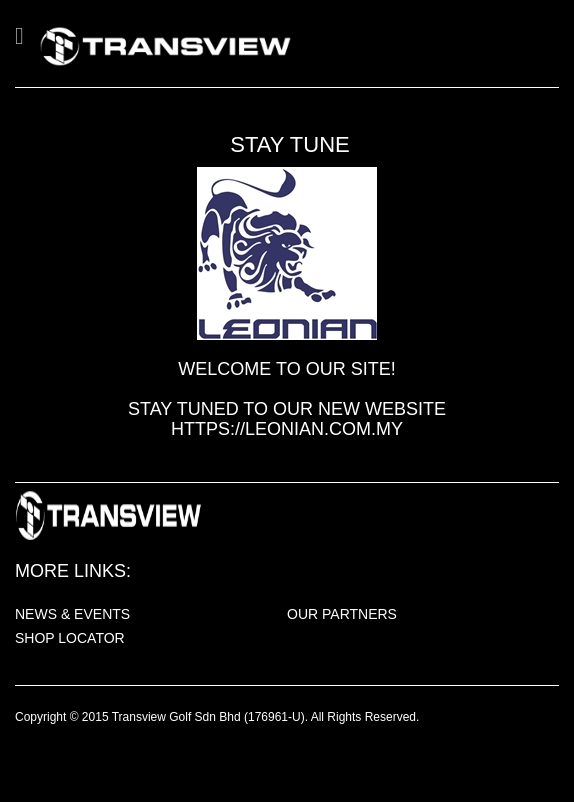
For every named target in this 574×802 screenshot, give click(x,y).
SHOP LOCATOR (70, 638)
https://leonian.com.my (287, 429)
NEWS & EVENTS (72, 614)
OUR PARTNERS (342, 614)
